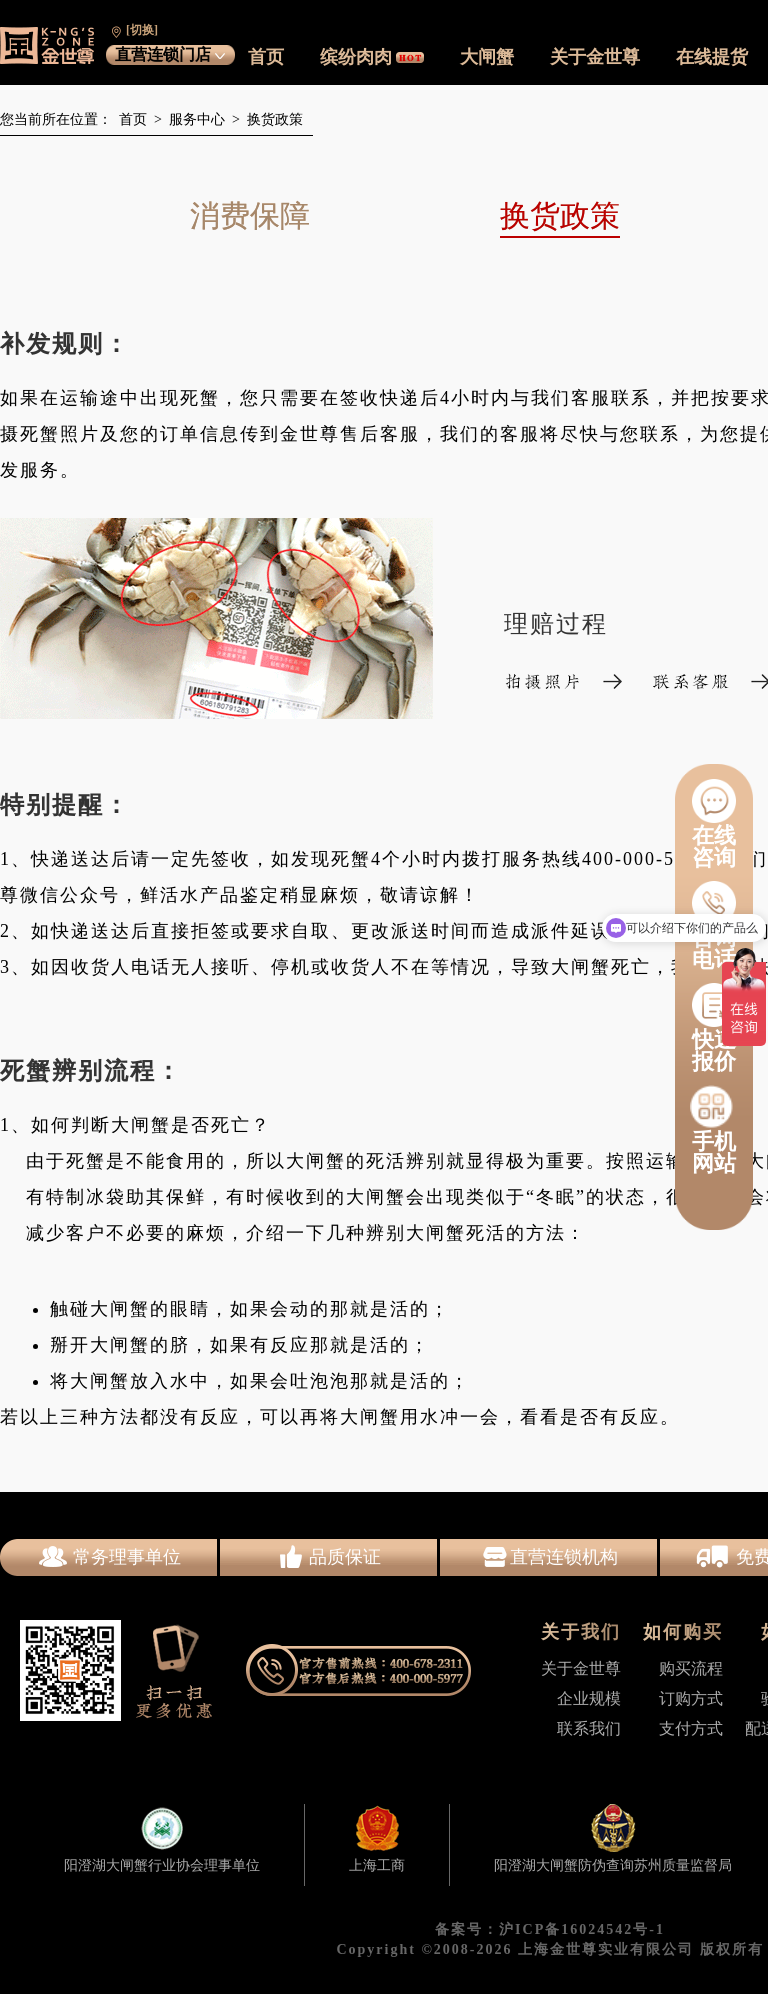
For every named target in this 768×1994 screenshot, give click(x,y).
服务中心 (193, 119)
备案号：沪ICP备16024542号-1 (550, 1929)
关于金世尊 (595, 57)
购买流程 (691, 1668)
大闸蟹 (487, 57)
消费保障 (250, 215)
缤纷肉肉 (372, 57)
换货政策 (271, 119)
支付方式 (691, 1728)
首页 (266, 57)
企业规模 (589, 1698)
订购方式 (691, 1698)
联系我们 (589, 1728)
